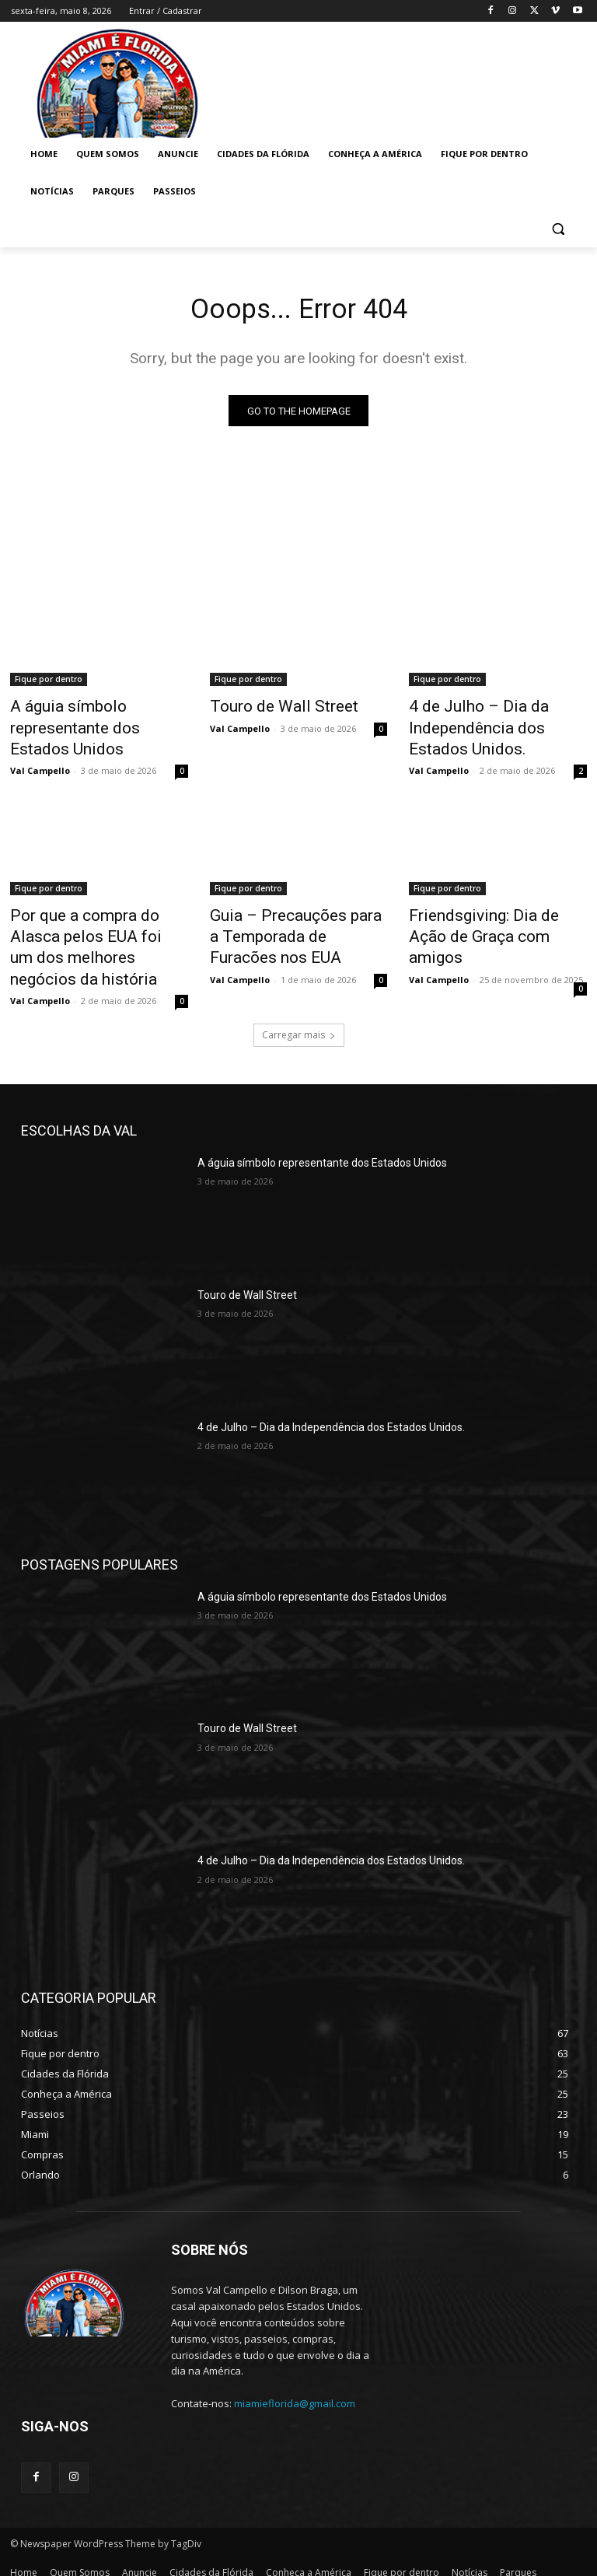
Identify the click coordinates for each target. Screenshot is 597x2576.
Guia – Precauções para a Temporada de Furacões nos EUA (293, 922)
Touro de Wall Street (269, 708)
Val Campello (40, 762)
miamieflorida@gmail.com (294, 2379)
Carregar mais (299, 1010)
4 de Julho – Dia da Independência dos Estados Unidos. (490, 726)
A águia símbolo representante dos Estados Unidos (89, 726)
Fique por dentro (48, 682)
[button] (557, 229)
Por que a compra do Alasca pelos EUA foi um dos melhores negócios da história (92, 931)
